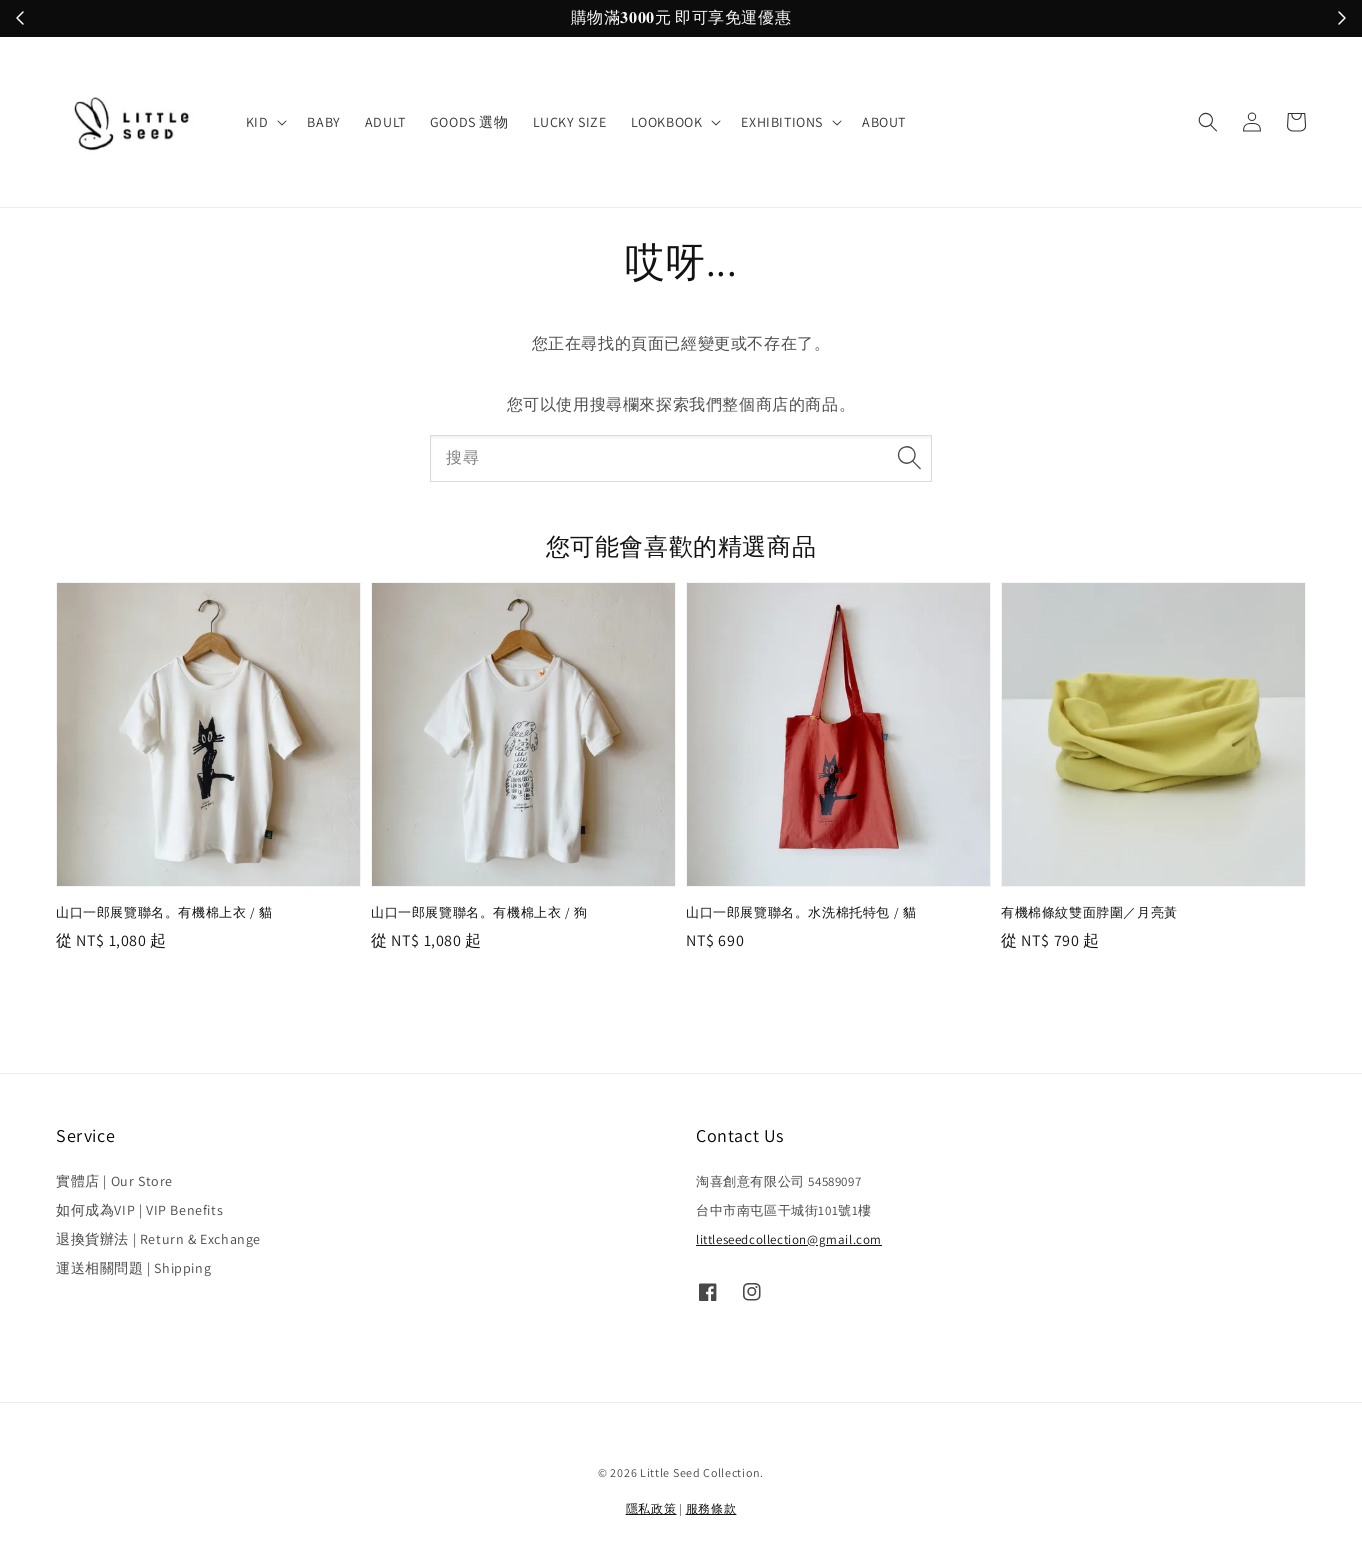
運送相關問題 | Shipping (133, 1268)
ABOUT (884, 122)
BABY (323, 122)
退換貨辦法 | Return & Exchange (158, 1239)
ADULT (385, 122)
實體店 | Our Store (114, 1181)
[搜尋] (909, 458)
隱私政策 (651, 1508)
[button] (1208, 122)
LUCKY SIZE (570, 122)
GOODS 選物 (469, 122)
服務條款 (711, 1508)
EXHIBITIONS (782, 122)
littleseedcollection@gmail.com (789, 1239)
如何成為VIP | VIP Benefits (139, 1210)
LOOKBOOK (667, 122)
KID (257, 122)
